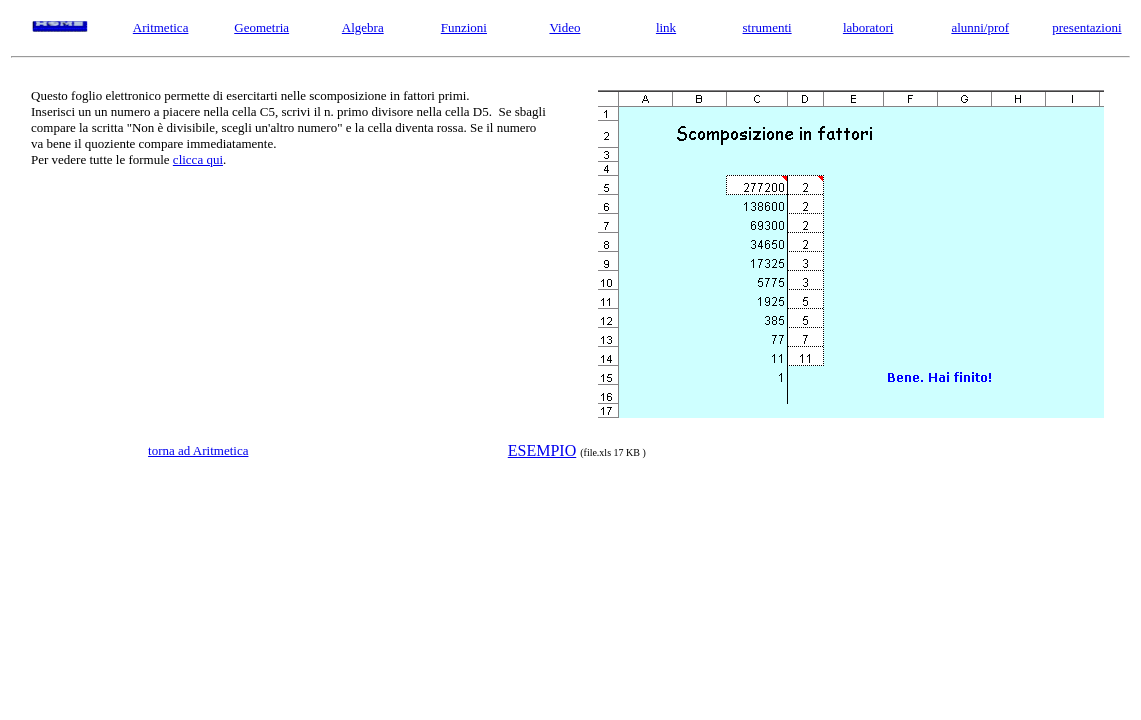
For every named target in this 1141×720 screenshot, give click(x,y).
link (666, 27)
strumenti (767, 27)
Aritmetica (161, 27)
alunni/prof (980, 27)
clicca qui (198, 159)
